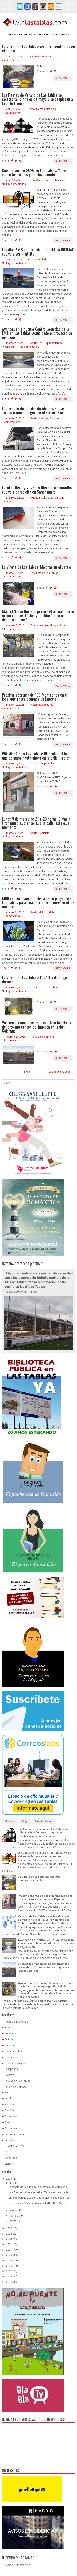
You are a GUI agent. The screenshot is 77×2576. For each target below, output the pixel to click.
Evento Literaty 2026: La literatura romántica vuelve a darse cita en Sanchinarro (37, 490)
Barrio (31, 109)
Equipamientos (54, 343)
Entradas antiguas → (61, 1071)
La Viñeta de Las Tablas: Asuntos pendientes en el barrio (38, 48)
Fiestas (40, 109)
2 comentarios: (11, 60)
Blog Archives (43, 1821)
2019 (9, 2260)
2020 (9, 2255)
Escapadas (11, 2069)
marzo (13, 2210)
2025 (9, 2228)
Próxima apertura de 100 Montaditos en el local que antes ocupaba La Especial (35, 697)
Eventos (9, 2074)
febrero (13, 2215)
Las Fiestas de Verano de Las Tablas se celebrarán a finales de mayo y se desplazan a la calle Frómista (37, 99)
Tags (25, 1821)
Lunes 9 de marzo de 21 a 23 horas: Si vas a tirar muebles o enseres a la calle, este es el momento (36, 823)
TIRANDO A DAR (14, 2145)
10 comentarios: (30, 346)
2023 (9, 2239)
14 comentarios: (11, 112)
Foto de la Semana (43, 1036)
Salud (8, 2122)
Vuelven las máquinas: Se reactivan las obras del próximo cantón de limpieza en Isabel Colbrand (36, 1027)
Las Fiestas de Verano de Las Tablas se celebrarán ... (40, 2192)
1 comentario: (10, 501)
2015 (9, 2281)
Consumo (10, 2033)
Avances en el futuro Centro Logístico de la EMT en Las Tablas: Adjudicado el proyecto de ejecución (37, 333)
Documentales (13, 2051)
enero (12, 2220)
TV (6, 2151)
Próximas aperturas (41, 704)
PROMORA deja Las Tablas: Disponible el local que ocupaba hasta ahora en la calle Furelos (36, 756)
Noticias (51, 109)
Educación (11, 2057)
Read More (62, 77)
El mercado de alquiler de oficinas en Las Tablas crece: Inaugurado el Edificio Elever (34, 410)
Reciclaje (44, 832)
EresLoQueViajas (15, 2063)
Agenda (35, 497)
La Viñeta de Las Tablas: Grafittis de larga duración (34, 979)
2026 (9, 2178)
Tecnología (11, 2157)
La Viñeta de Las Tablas (42, 56)
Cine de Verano (45, 180)
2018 (9, 2265)
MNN (52, 625)
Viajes (8, 2163)
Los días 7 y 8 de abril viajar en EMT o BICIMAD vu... (39, 2203)
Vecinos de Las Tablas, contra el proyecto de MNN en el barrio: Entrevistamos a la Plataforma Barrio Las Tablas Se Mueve (45, 1920)
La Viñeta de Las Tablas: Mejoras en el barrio (36, 567)
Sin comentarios (14, 2134)
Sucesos (10, 2140)
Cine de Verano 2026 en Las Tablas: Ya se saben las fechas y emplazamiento (34, 172)
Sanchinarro (58, 497)
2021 (9, 2249)
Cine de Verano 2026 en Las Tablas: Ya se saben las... (40, 2197)
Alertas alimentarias (16, 2021)
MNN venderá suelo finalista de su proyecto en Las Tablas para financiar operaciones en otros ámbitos (38, 902)
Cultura (45, 497)
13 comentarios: (11, 576)
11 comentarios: (11, 1040)
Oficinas (54, 418)
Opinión (9, 2110)
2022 (9, 2244)
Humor (9, 2092)
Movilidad (40, 259)
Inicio (27, 1071)
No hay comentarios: (14, 183)
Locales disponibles (42, 763)
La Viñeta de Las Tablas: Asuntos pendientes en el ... (39, 2186)
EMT (30, 259)
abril (12, 2182)
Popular (10, 1821)
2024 (9, 2233)
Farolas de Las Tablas (17, 2080)
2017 (9, 2271)
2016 (9, 2276)
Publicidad (11, 2116)
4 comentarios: (11, 708)
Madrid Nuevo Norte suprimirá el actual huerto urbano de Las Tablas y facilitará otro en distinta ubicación (38, 615)
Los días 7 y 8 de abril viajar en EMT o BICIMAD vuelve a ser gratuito (38, 252)
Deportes (10, 2045)
